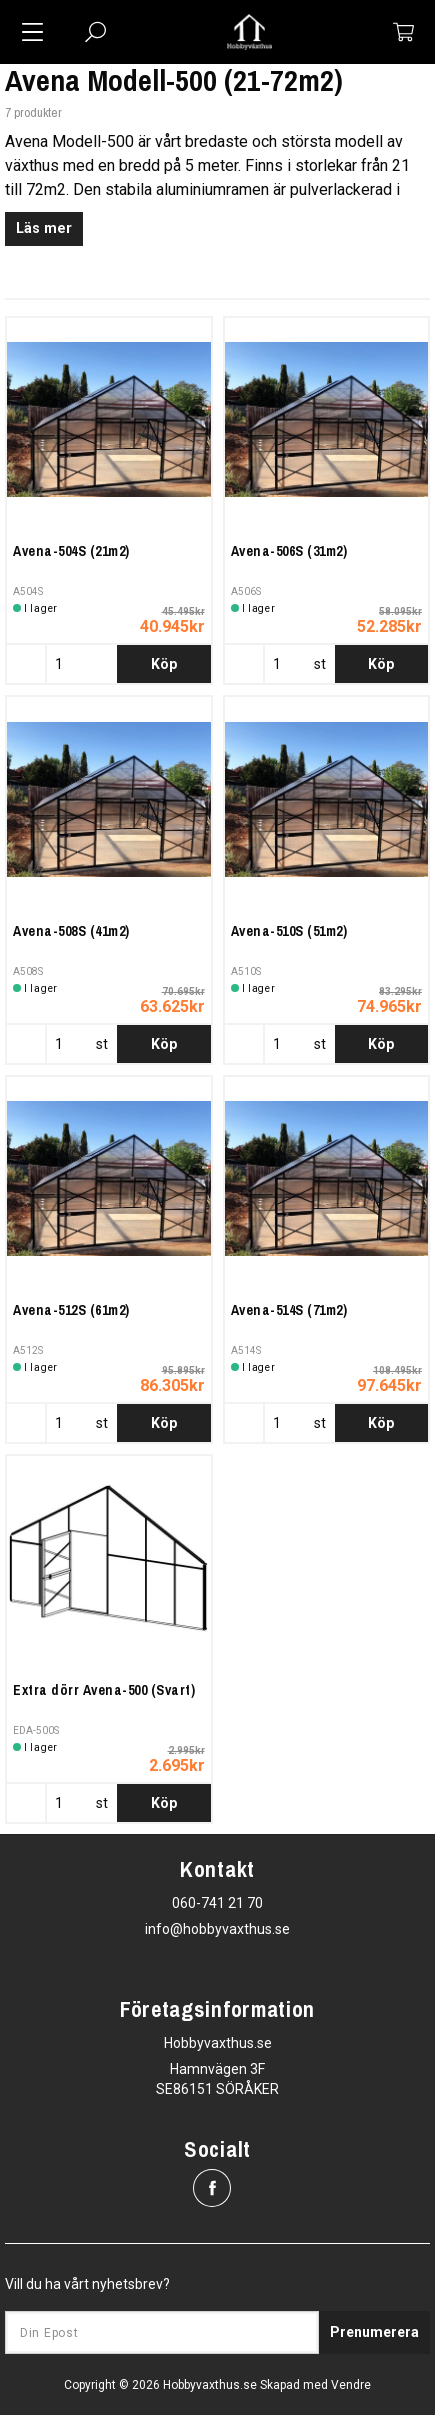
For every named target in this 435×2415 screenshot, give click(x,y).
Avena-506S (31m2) (289, 551)
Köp (164, 664)
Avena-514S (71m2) (289, 1310)
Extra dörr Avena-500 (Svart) (104, 1690)
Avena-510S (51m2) (289, 931)
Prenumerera (374, 2332)
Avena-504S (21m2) (71, 551)
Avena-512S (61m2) (71, 1310)
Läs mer (44, 228)
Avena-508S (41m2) (71, 931)
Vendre (351, 2385)
